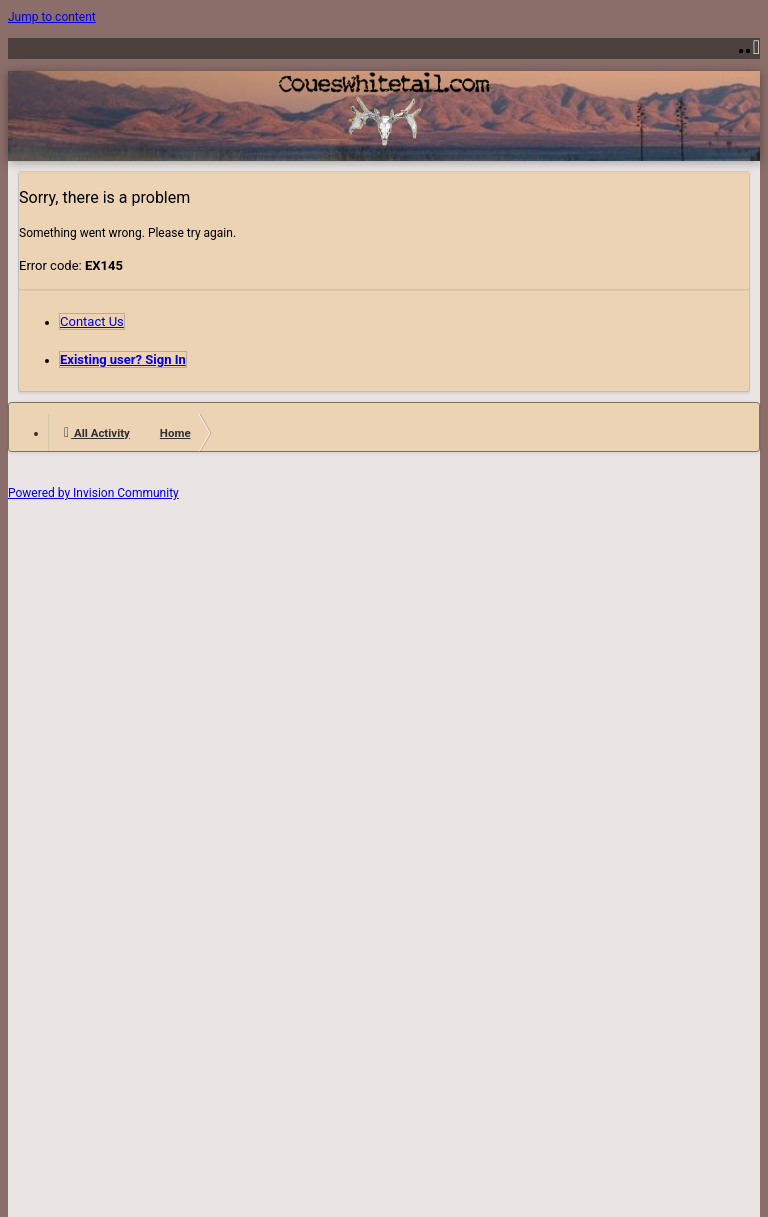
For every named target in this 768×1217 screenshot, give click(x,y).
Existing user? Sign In (123, 359)
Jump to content (52, 17)
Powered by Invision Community (93, 493)
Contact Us (92, 321)
